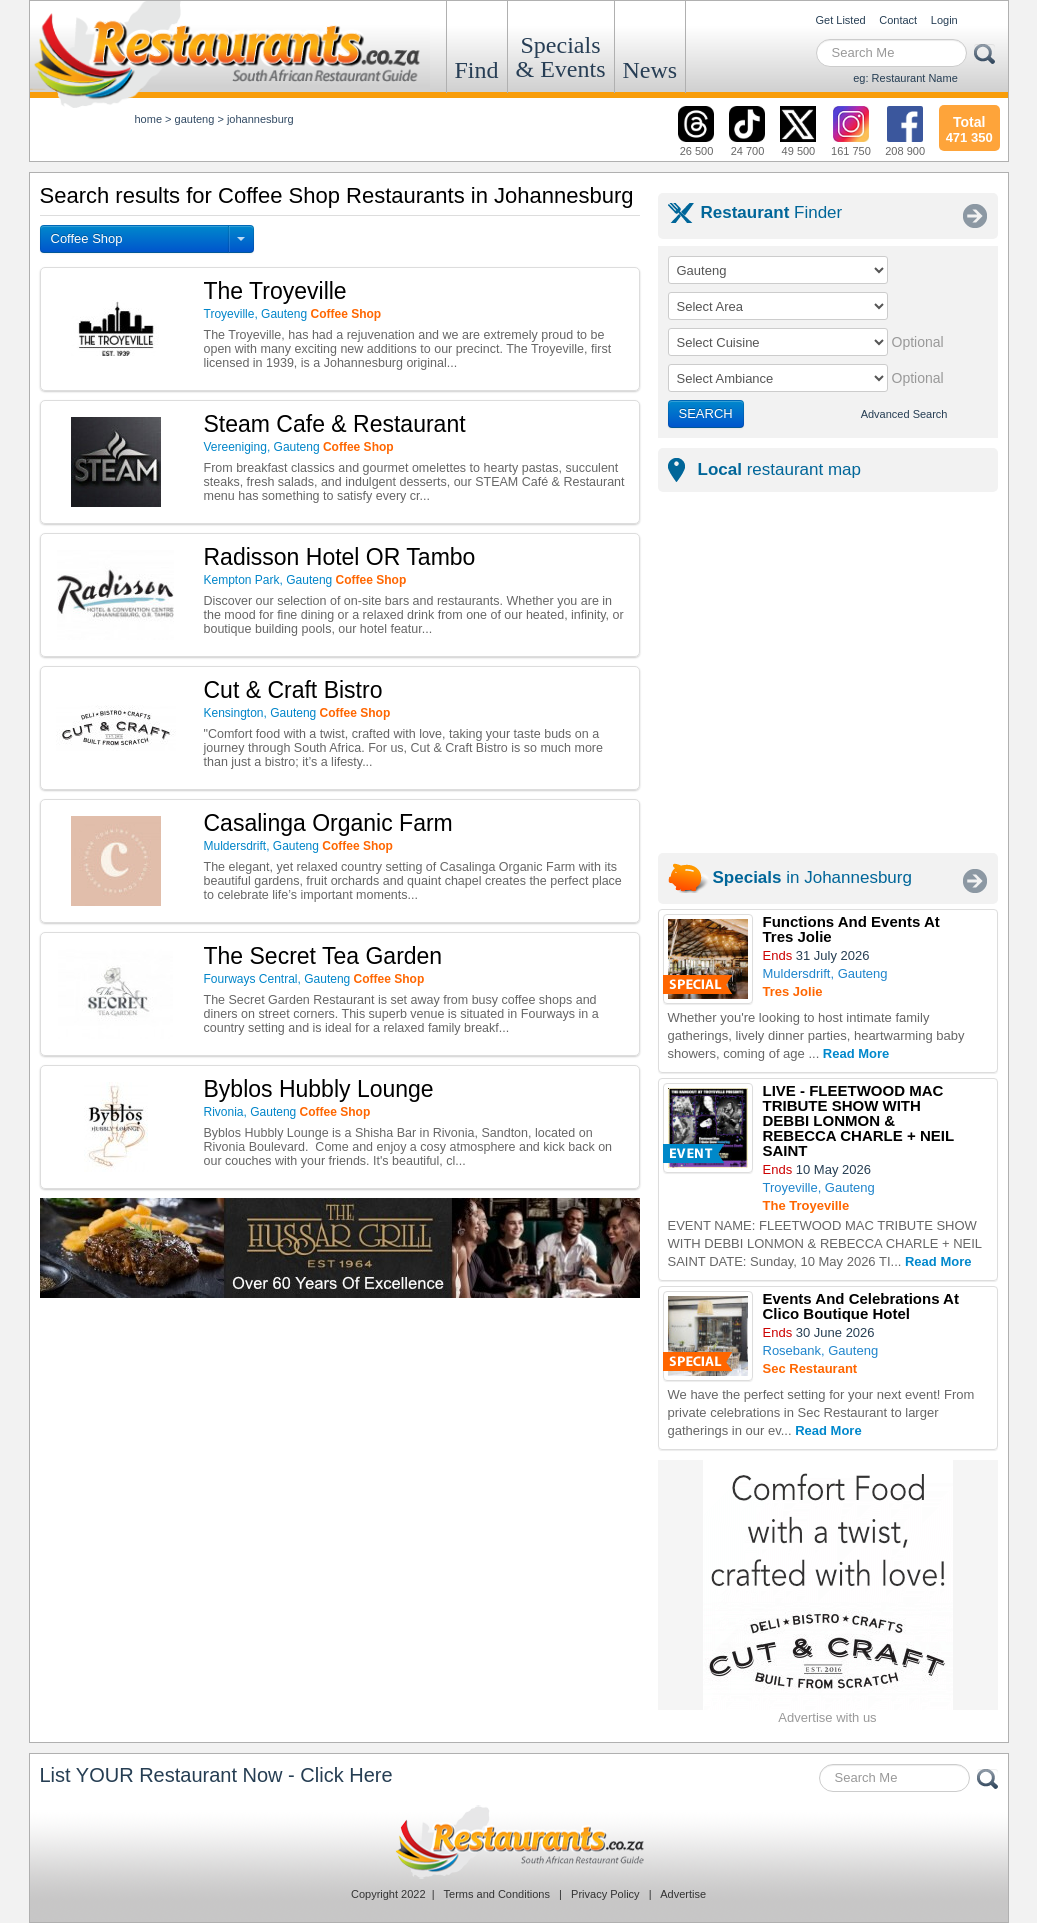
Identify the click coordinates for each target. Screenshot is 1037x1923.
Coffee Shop (87, 238)
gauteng (195, 119)
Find (477, 70)
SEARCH (706, 413)
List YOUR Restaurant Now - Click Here (216, 1775)
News (650, 70)
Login (944, 20)
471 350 (969, 127)
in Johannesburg (812, 877)
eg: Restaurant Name (905, 78)
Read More (856, 1053)
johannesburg (260, 119)
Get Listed (841, 20)
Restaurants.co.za (519, 1842)
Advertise (683, 1894)
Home (149, 119)
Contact (898, 20)
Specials (561, 57)
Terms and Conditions (497, 1894)
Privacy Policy (605, 1894)
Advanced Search (904, 414)
